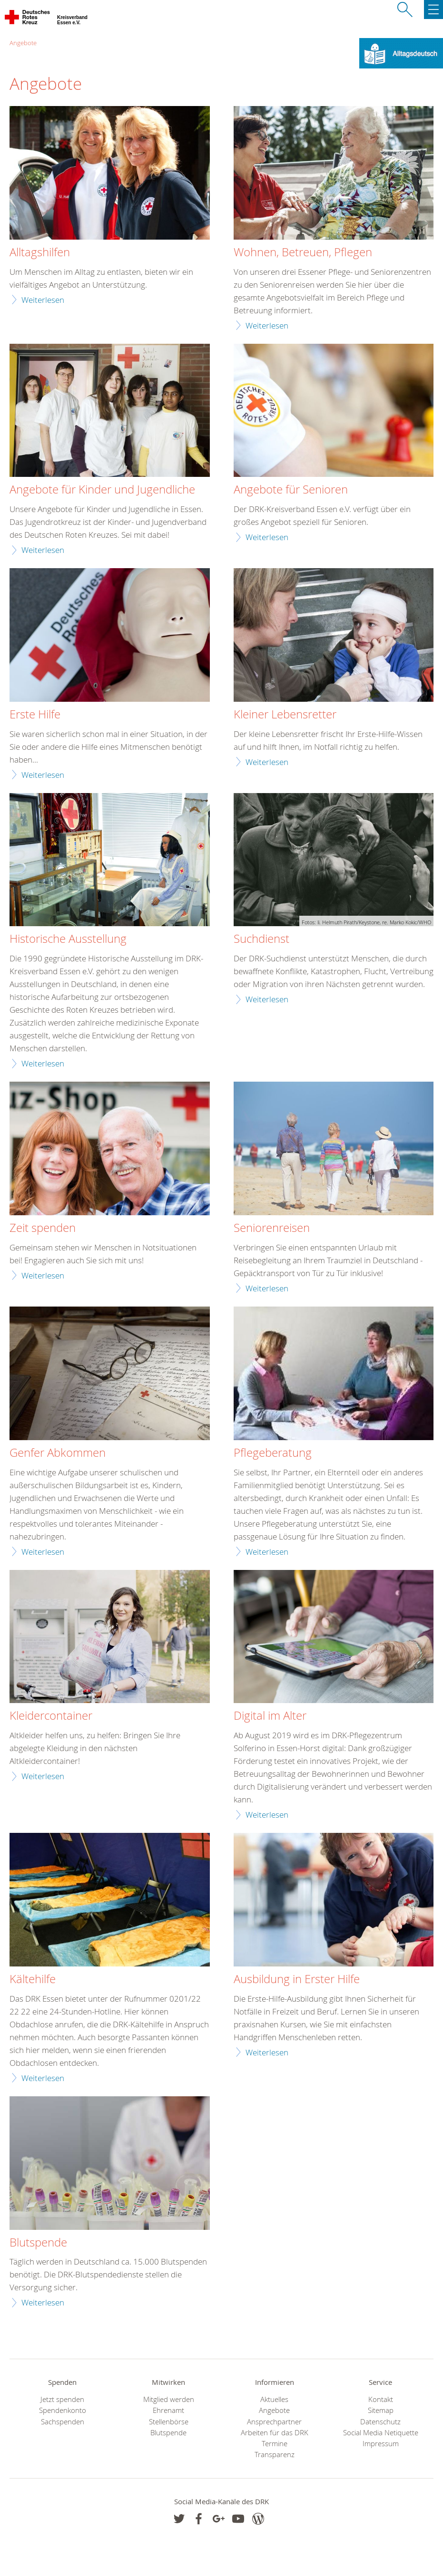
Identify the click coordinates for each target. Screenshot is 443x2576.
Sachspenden (62, 2421)
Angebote (23, 43)
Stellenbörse (168, 2421)
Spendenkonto (62, 2410)
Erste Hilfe (35, 714)
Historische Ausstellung (68, 939)
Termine (274, 2443)
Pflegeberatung (273, 1453)
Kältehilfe (33, 1979)
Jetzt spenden (62, 2399)
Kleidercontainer (51, 1716)
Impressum (381, 2443)
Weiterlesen (42, 299)
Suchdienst (261, 939)
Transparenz (275, 2454)
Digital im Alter (270, 1716)
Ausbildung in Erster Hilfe (297, 1979)
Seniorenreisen (272, 1228)
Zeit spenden (43, 1228)
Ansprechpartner (274, 2421)
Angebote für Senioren (291, 490)
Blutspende (38, 2243)
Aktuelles (274, 2399)
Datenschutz (380, 2421)
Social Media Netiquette (380, 2432)
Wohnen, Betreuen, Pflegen (303, 252)
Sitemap (381, 2410)
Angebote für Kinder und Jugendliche (102, 490)
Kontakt (380, 2399)
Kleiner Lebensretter (285, 714)
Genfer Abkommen (58, 1453)
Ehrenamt (168, 2410)
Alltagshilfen (40, 252)
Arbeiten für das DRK (274, 2432)
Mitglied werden (168, 2399)
